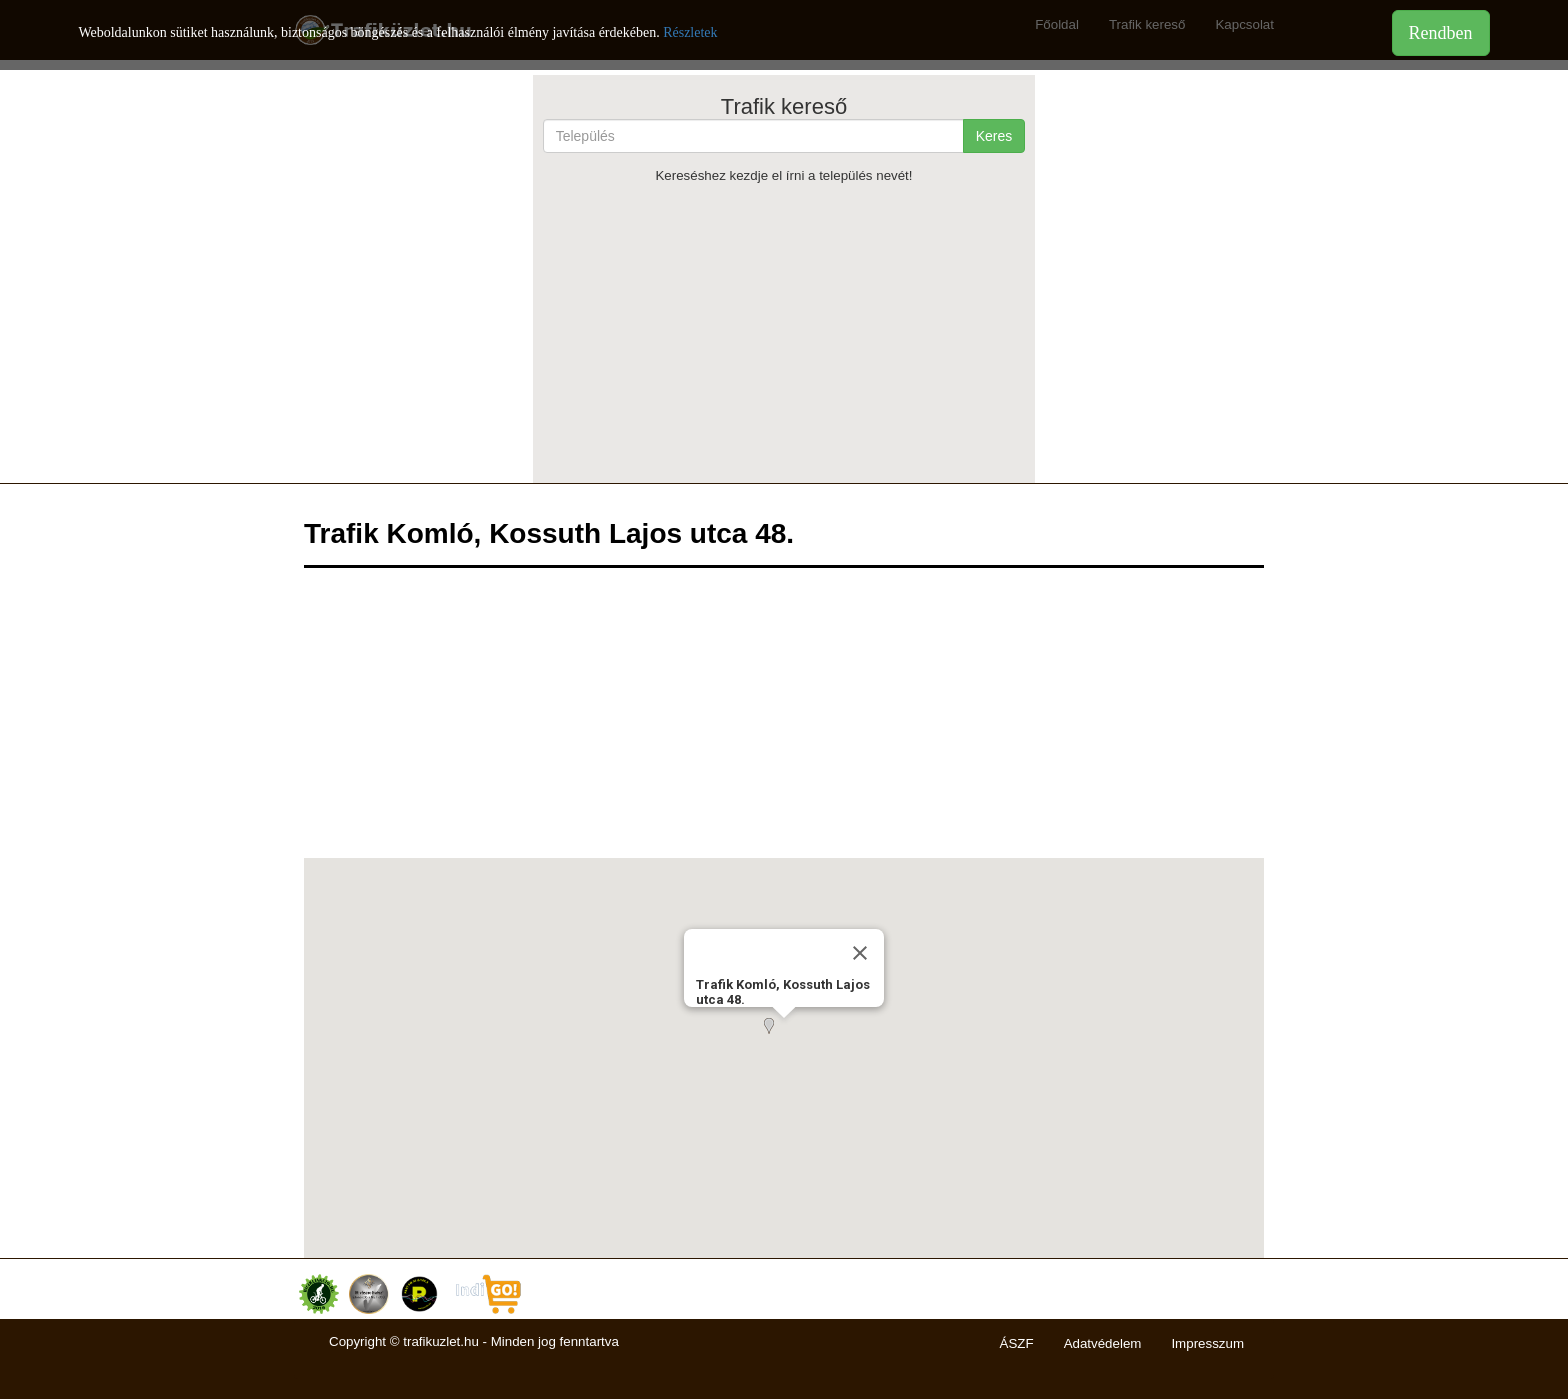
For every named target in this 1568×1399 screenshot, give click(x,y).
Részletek (690, 32)
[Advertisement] (784, 333)
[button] (784, 1038)
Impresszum (1207, 1343)
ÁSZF (1017, 1343)
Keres (994, 136)
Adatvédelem (1103, 1343)
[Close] (860, 953)
